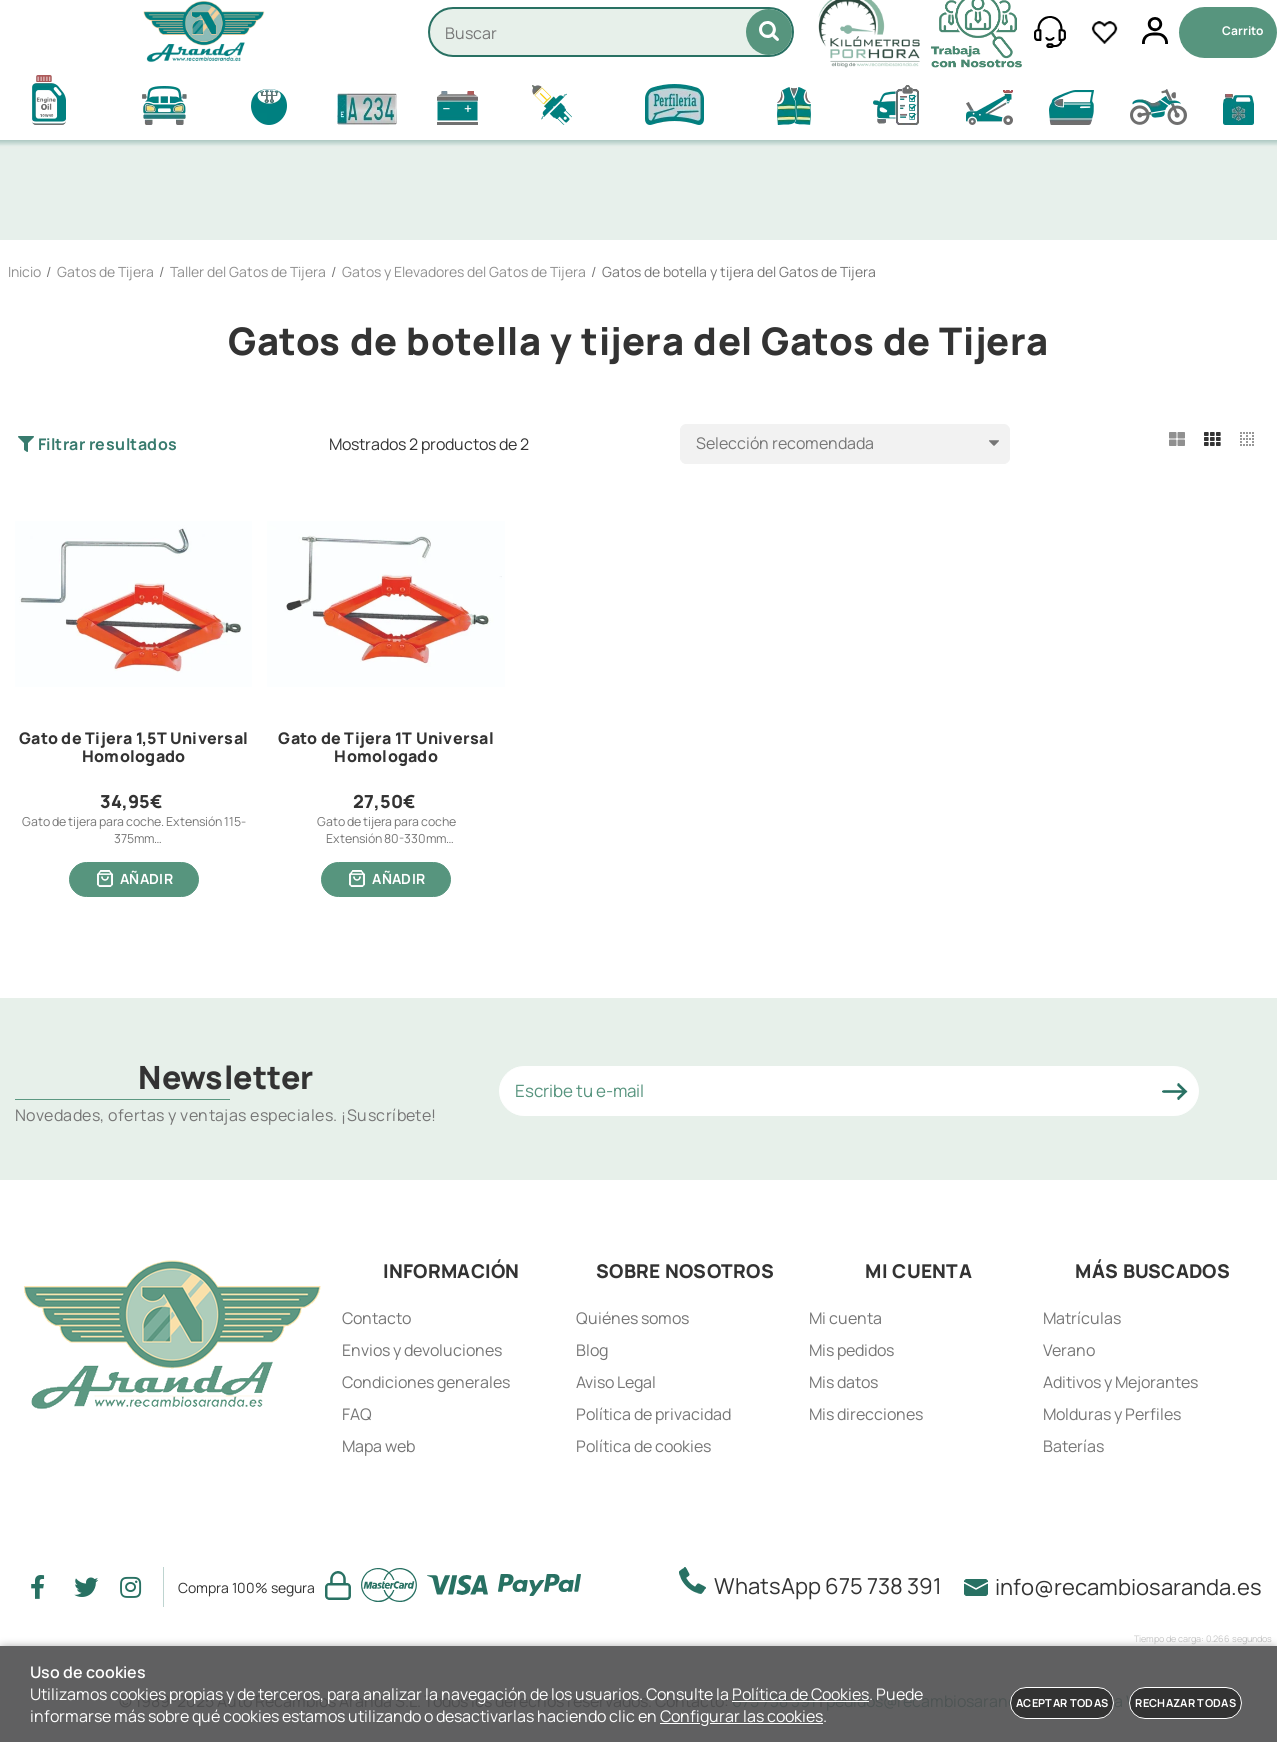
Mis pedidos (851, 1351)
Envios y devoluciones (422, 1351)
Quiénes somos (632, 1319)
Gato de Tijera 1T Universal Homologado (385, 748)
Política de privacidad (653, 1415)
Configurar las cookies (741, 1716)
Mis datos (843, 1383)
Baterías (1073, 1447)
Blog (592, 1351)
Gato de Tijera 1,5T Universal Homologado (133, 748)
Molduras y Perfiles (1112, 1415)
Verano (1069, 1351)
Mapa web (378, 1447)
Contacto (376, 1319)
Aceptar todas (1062, 1702)
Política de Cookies (800, 1694)
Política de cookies (643, 1447)
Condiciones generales (426, 1383)
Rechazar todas (1185, 1702)
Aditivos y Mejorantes (1120, 1383)
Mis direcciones (866, 1415)
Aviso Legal (616, 1383)
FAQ (357, 1415)
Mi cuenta (845, 1319)
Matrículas (1082, 1319)
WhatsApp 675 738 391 (816, 1585)
